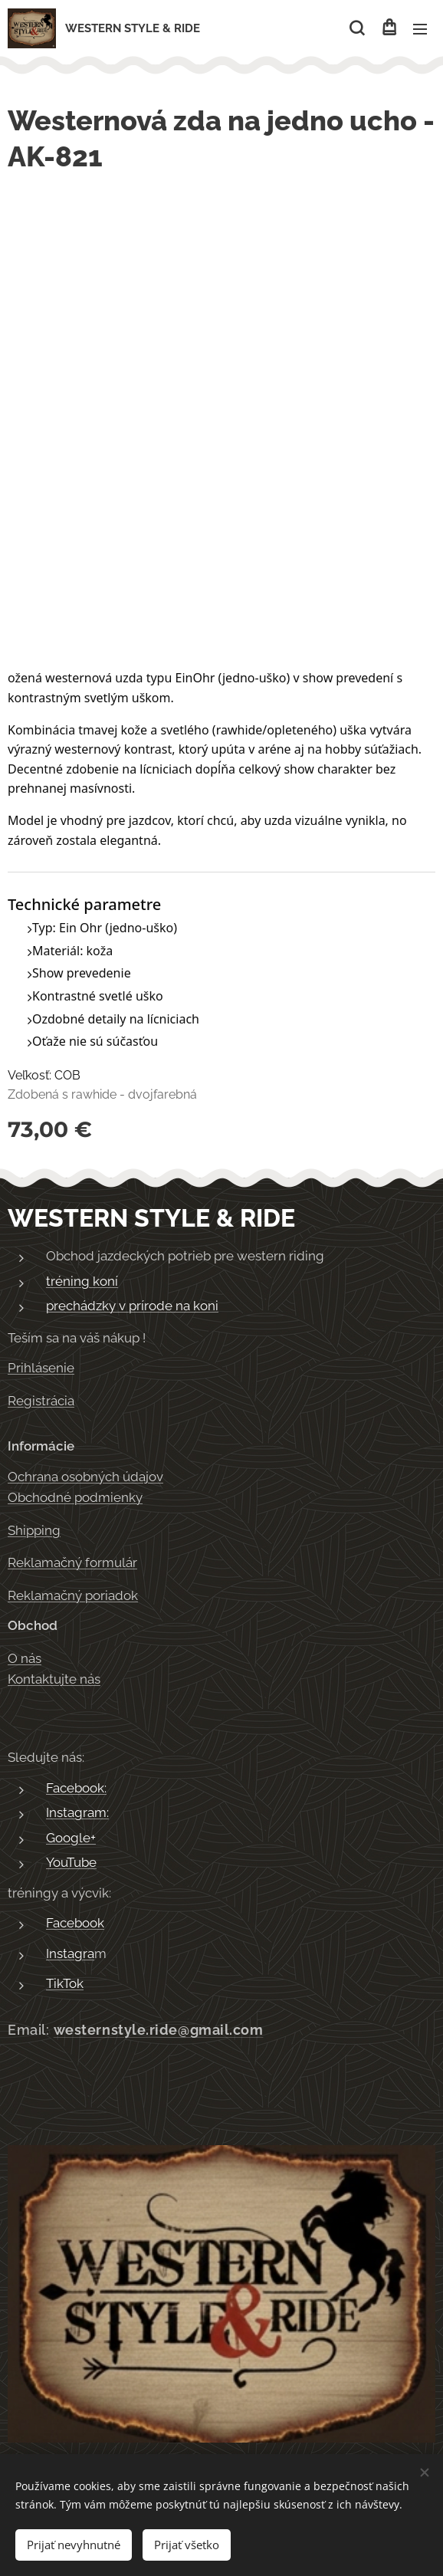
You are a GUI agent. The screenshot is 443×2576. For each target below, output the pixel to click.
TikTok (65, 1983)
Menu (420, 29)
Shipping (34, 1530)
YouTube (71, 1862)
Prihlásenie (41, 1367)
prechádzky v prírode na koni (132, 1305)
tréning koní (82, 1281)
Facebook (75, 1922)
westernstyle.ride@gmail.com (159, 2030)
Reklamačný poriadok (73, 1595)
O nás (24, 1658)
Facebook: (76, 1788)
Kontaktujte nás (54, 1679)
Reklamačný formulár (72, 1562)
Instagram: (77, 1812)
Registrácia (41, 1400)
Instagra (70, 1953)
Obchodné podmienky (75, 1497)
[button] (356, 28)
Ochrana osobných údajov (85, 1476)
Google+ (71, 1837)
